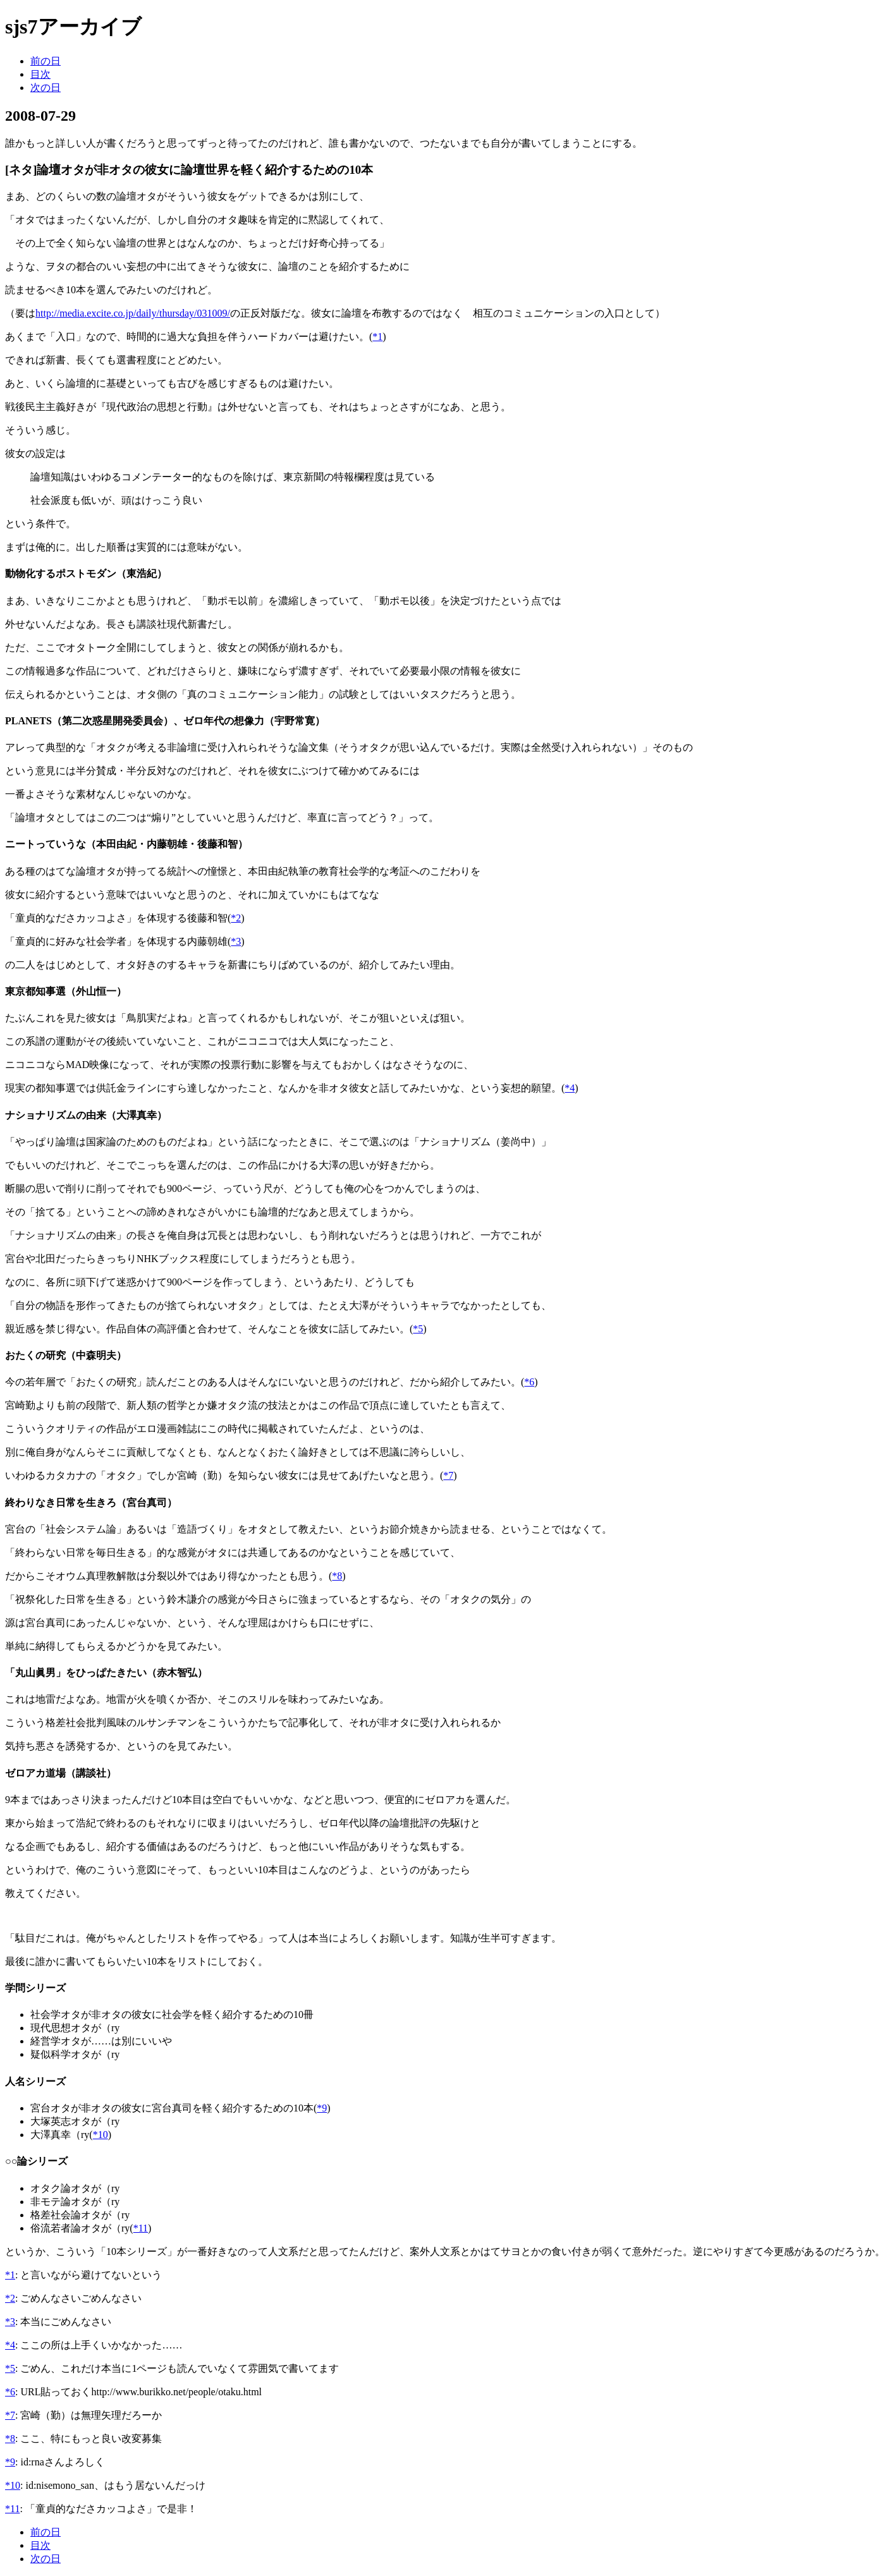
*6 (529, 1381)
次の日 (45, 87)
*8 (337, 1576)
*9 (322, 2108)
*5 (418, 1328)
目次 (40, 74)
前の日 (45, 61)
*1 (377, 336)
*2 (236, 918)
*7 (448, 1475)
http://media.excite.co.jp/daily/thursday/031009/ (132, 313)
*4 (570, 1088)
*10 (100, 2134)
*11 (140, 2228)
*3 (236, 941)
